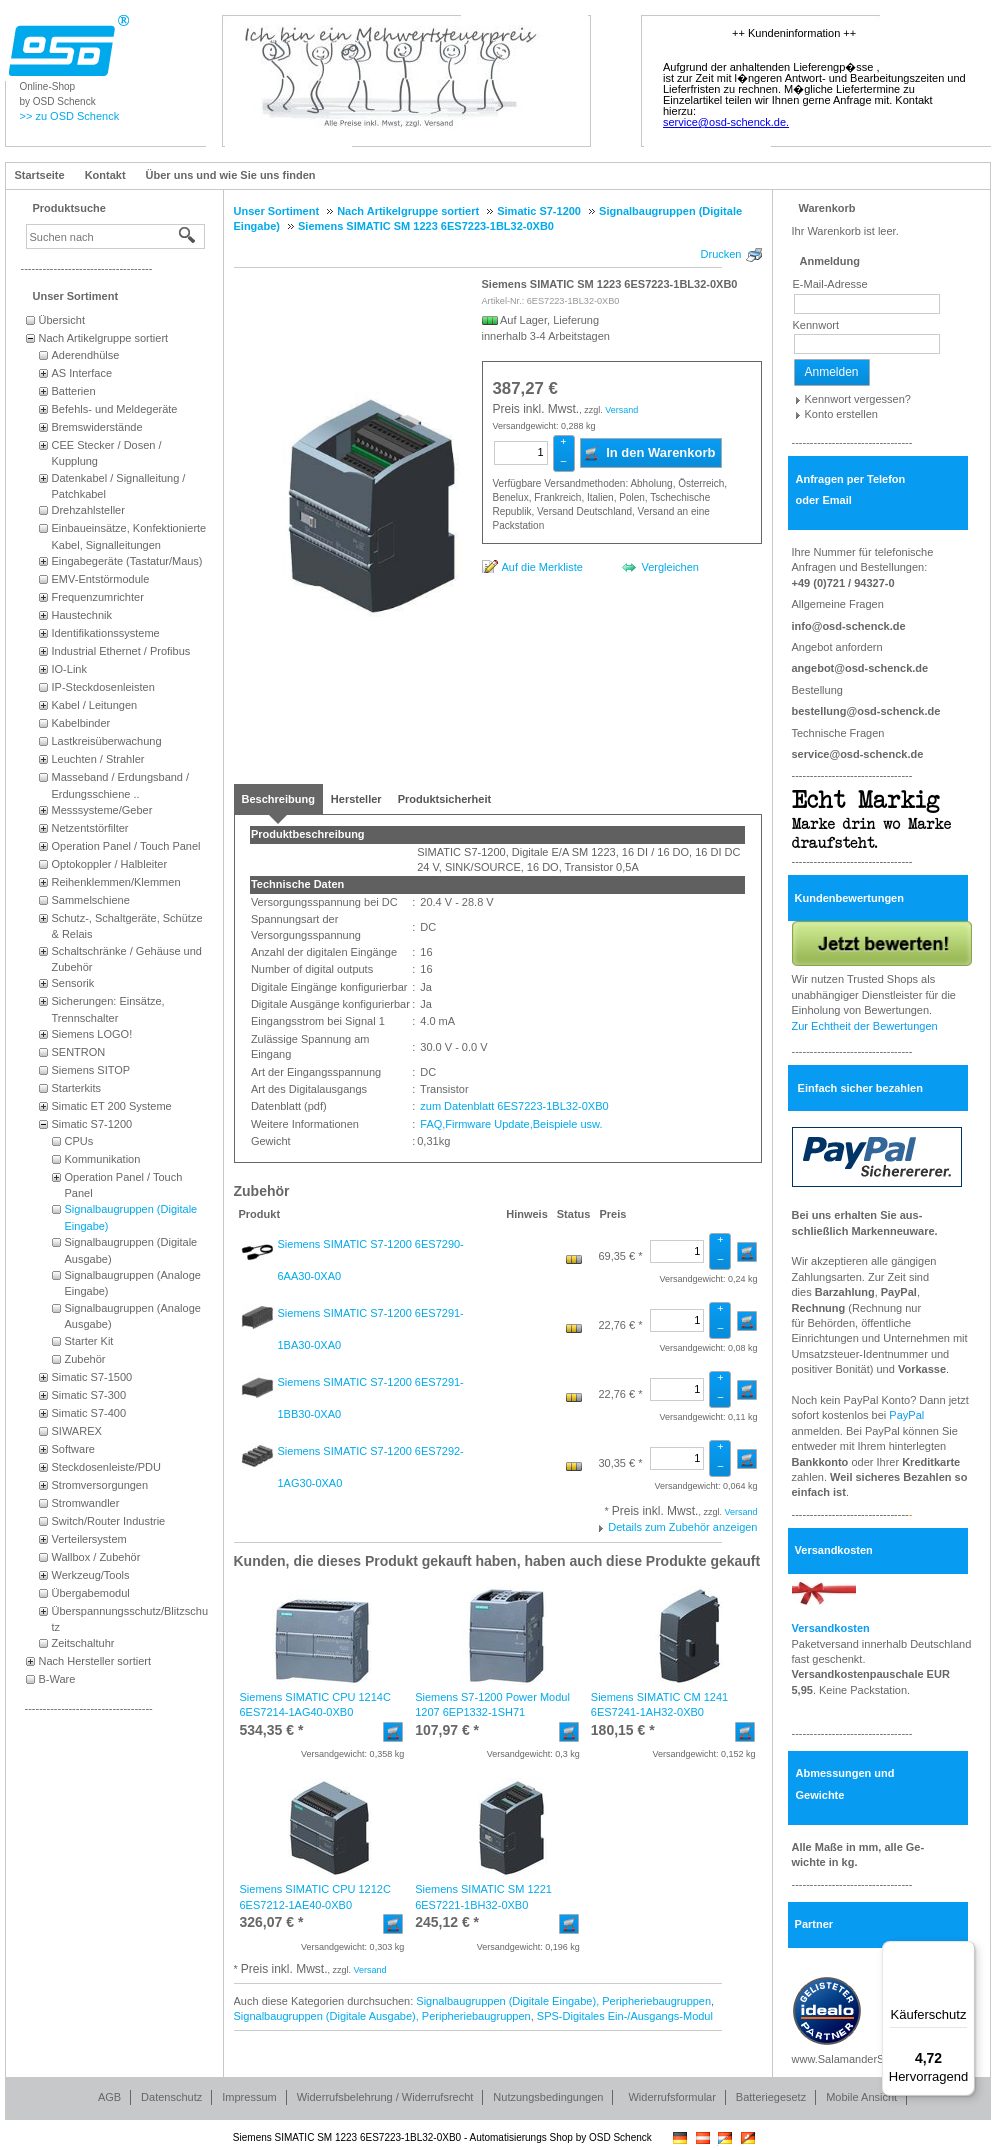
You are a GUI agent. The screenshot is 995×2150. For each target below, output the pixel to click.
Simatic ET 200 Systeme (112, 1106)
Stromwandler (86, 1503)
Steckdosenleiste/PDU (106, 1467)
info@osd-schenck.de (849, 626)
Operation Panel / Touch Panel (126, 846)
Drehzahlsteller (88, 510)
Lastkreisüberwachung (107, 741)
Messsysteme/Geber (102, 810)
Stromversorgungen (100, 1485)
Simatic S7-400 (89, 1413)
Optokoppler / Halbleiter (110, 864)
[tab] (278, 799)
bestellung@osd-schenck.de (866, 711)
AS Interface (82, 373)
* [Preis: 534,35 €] (272, 1730)
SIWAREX (77, 1431)
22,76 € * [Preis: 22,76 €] (620, 1325)
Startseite (40, 175)
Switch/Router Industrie (109, 1521)
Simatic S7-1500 (92, 1377)
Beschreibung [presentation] (278, 799)
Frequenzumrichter (98, 597)
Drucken (721, 254)
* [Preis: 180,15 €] (623, 1730)
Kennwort (816, 325)
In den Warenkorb (649, 453)
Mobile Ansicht (861, 2097)
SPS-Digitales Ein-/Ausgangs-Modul (625, 2016)
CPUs (79, 1141)
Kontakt (105, 175)
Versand (621, 410)
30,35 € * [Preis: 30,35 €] (620, 1463)
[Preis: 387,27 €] (525, 389)
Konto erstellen (841, 414)
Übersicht (62, 320)
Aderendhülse (86, 355)
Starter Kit (89, 1341)
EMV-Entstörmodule (101, 579)
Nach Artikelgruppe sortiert (104, 338)
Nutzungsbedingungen (548, 2097)
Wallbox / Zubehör (96, 1557)
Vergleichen (670, 567)
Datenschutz (171, 2097)
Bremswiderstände (97, 427)
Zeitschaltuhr (83, 1643)
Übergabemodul (91, 1593)
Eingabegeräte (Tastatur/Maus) (127, 561)
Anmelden (832, 372)
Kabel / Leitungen (95, 705)
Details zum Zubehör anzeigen (682, 1527)
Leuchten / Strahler (98, 759)
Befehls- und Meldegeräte (115, 409)
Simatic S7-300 (89, 1395)
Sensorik (73, 983)
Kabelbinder (81, 723)
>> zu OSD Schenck (70, 116)
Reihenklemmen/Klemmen (116, 882)
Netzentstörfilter (90, 828)
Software (73, 1449)
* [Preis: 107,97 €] (447, 1730)
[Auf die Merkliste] (532, 566)
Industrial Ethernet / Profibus (121, 651)
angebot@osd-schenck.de (860, 668)
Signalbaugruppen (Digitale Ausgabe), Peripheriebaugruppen (382, 2016)
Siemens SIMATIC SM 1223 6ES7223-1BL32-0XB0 (610, 284)
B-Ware (57, 1679)
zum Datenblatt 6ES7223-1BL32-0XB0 (512, 1106)
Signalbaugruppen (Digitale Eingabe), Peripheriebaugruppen (563, 2001)
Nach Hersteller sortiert (95, 1661)
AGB (109, 2097)
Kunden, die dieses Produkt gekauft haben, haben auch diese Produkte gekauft (497, 1561)
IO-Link (69, 669)
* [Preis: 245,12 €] (447, 1922)
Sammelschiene (91, 900)
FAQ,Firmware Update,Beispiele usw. (509, 1124)
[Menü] (963, 1953)
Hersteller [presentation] (356, 799)
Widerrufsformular (671, 2097)
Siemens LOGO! (92, 1034)
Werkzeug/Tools (91, 1575)
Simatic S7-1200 (92, 1124)
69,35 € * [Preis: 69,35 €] (620, 1256)
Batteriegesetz (771, 2097)
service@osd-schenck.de (858, 754)
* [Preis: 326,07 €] (272, 1922)
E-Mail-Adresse (830, 284)
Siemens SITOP (91, 1070)
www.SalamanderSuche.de (858, 2059)
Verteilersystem (89, 1539)
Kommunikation (103, 1159)
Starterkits (77, 1088)
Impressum (249, 2097)
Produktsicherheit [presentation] (445, 799)
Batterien (74, 391)
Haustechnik (82, 615)
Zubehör (85, 1359)
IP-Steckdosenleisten (103, 687)
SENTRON (79, 1052)
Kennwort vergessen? (858, 399)
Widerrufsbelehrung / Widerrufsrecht (385, 2097)
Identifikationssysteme (106, 633)
